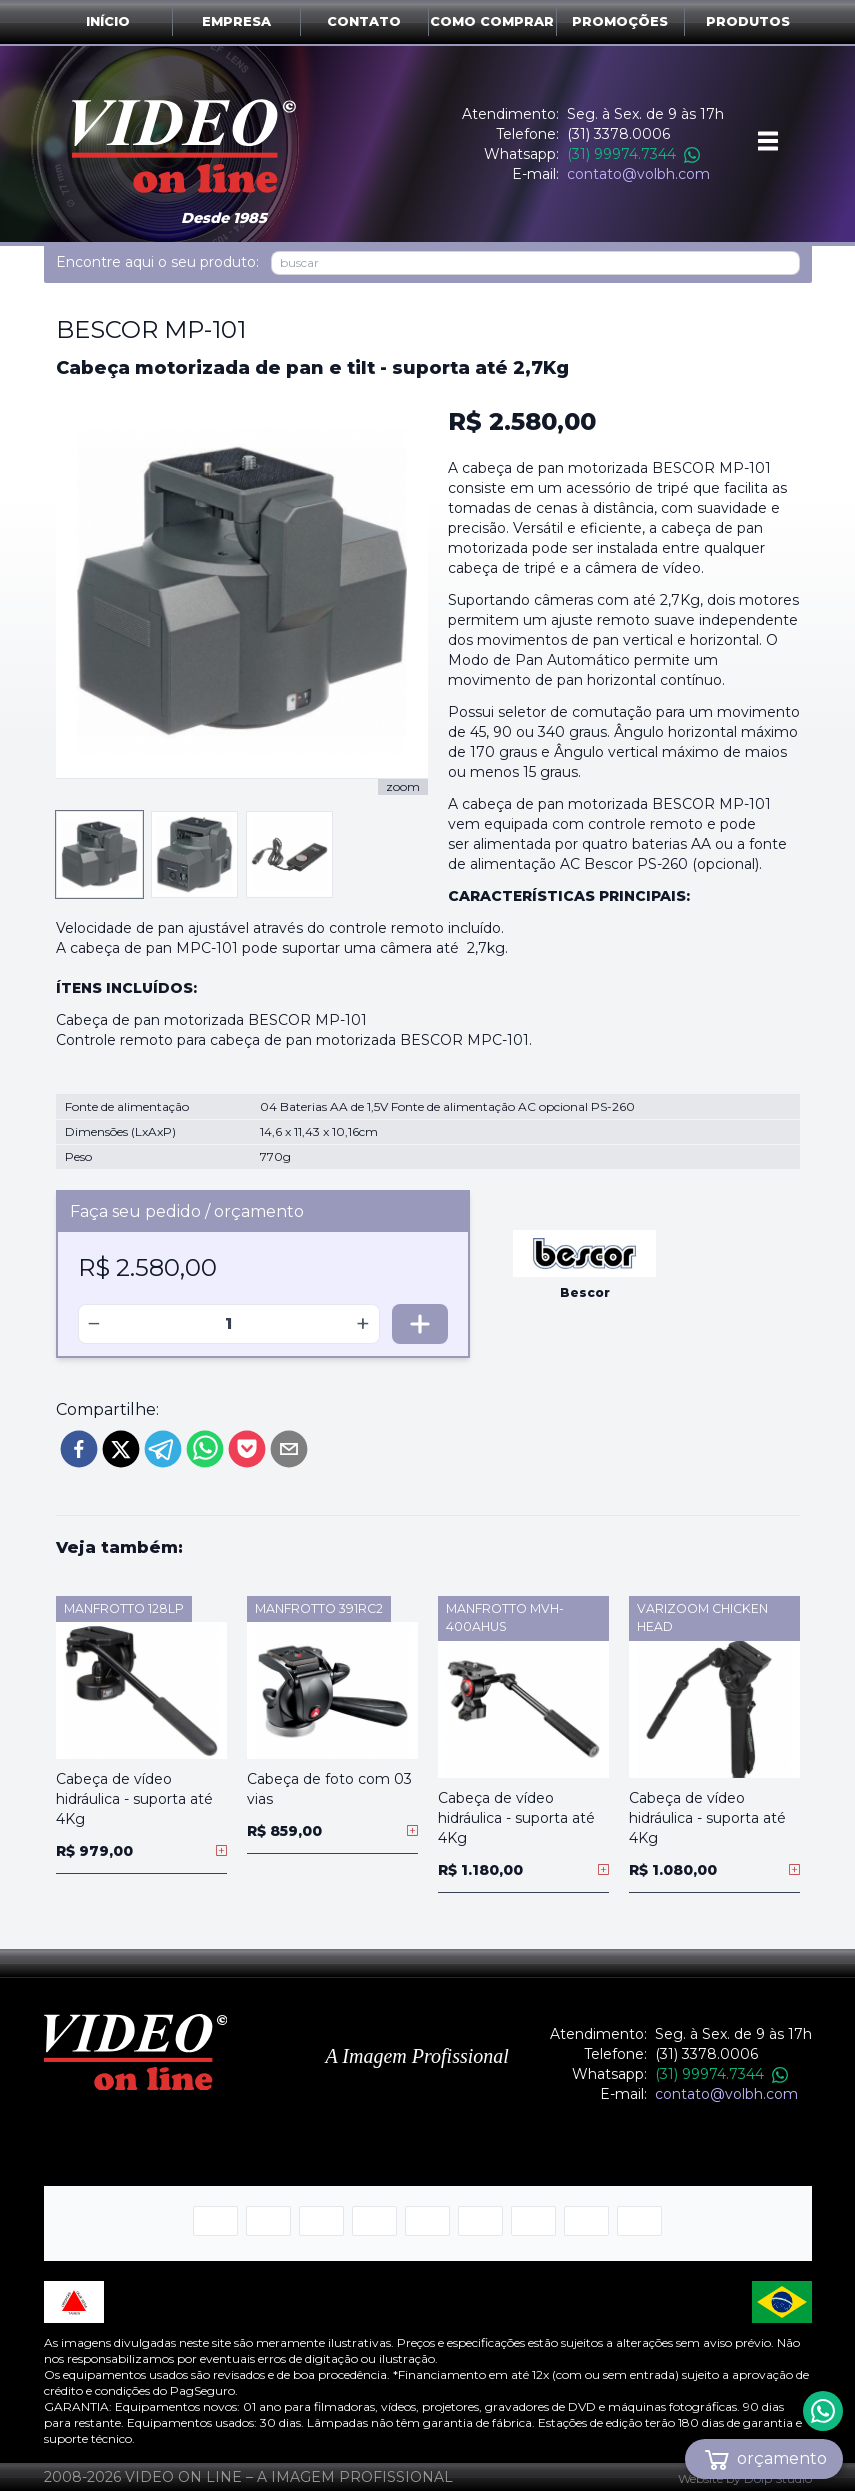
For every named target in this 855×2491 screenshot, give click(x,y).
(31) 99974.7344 (633, 154)
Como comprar (492, 21)
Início (108, 21)
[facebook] (79, 1449)
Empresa (236, 21)
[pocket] (247, 1449)
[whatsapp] (205, 1449)
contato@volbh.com (638, 174)
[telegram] (163, 1449)
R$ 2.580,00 (522, 421)
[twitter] (121, 1449)
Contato (364, 21)
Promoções (620, 21)
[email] (289, 1449)
